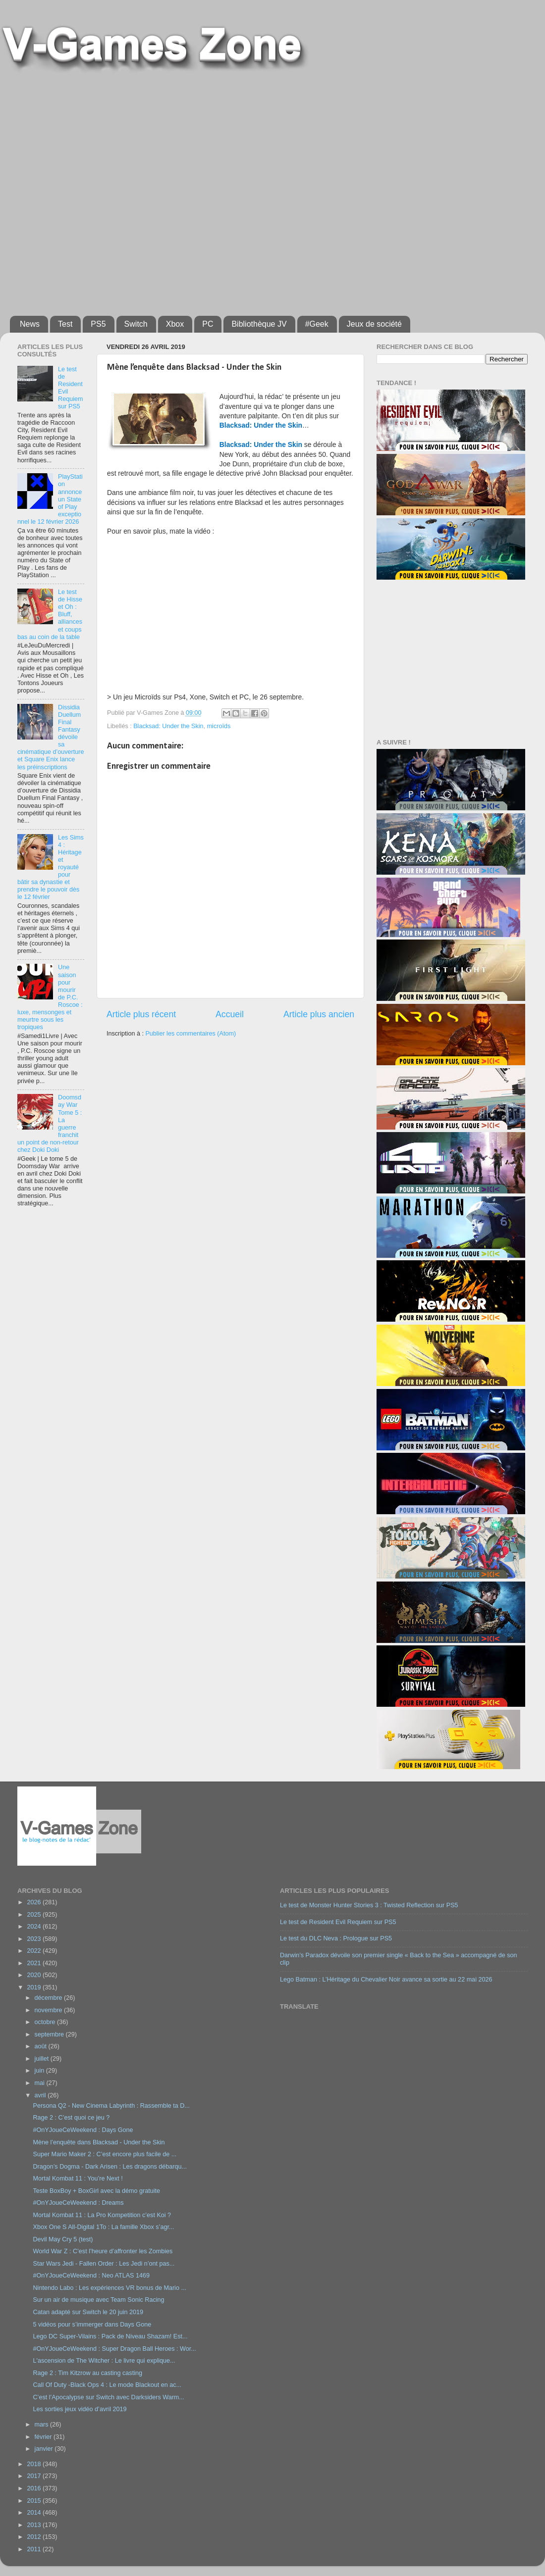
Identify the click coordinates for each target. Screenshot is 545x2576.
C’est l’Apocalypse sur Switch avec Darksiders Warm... (108, 2397)
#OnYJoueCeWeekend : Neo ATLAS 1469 (91, 2275)
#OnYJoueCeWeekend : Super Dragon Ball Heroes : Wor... (114, 2348)
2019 (35, 1987)
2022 (35, 1950)
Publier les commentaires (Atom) (190, 1033)
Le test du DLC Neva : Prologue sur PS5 (336, 1938)
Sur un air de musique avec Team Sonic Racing (98, 2299)
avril (41, 2095)
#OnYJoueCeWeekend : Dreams (78, 2202)
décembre (49, 1997)
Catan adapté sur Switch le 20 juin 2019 (88, 2312)
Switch (136, 324)
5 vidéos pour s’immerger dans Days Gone (92, 2324)
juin (40, 2070)
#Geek (316, 324)
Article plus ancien (318, 1014)
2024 (35, 1926)
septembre (50, 2034)
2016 (35, 2488)
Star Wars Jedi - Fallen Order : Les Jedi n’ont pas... (103, 2263)
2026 (35, 1902)
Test (65, 324)
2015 (35, 2500)
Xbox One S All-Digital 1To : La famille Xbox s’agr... (103, 2227)
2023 (35, 1938)
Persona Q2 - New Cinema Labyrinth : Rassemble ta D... (111, 2105)
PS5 (98, 324)
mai (41, 2083)
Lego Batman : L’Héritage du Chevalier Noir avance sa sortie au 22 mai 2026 (386, 1979)
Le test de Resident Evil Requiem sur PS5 (338, 1922)
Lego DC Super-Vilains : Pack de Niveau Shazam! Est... (110, 2336)
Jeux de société (374, 324)
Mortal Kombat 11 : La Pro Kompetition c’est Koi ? (102, 2215)
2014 (35, 2512)
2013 (35, 2525)
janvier (45, 2448)
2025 (35, 1914)
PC (207, 324)
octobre (46, 2022)
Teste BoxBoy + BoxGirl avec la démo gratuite (96, 2190)
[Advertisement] (108, 190)
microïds (219, 726)
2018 (35, 2464)
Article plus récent (141, 1014)
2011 (35, 2549)
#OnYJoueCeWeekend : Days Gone (83, 2130)
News (30, 324)
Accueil (230, 1014)
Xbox (175, 324)
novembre (49, 2010)
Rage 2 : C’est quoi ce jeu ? (71, 2117)
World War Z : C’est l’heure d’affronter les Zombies (102, 2251)
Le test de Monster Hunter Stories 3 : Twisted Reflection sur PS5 (369, 1905)
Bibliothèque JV (258, 324)
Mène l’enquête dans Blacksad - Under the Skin (98, 2142)
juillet (43, 2058)
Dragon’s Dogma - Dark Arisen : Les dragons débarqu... (110, 2166)
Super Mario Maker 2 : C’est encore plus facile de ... (104, 2154)
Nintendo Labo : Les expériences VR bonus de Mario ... (109, 2287)
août (42, 2046)
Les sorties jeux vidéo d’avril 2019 (79, 2409)
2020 (35, 1975)
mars (42, 2424)
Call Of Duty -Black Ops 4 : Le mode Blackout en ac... (107, 2384)
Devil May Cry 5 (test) (63, 2239)
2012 (35, 2536)
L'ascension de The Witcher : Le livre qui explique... (104, 2360)
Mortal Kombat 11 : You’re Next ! (77, 2178)
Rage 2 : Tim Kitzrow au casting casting (87, 2373)
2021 (35, 1963)
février (44, 2436)
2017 (35, 2476)
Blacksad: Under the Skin (168, 726)
